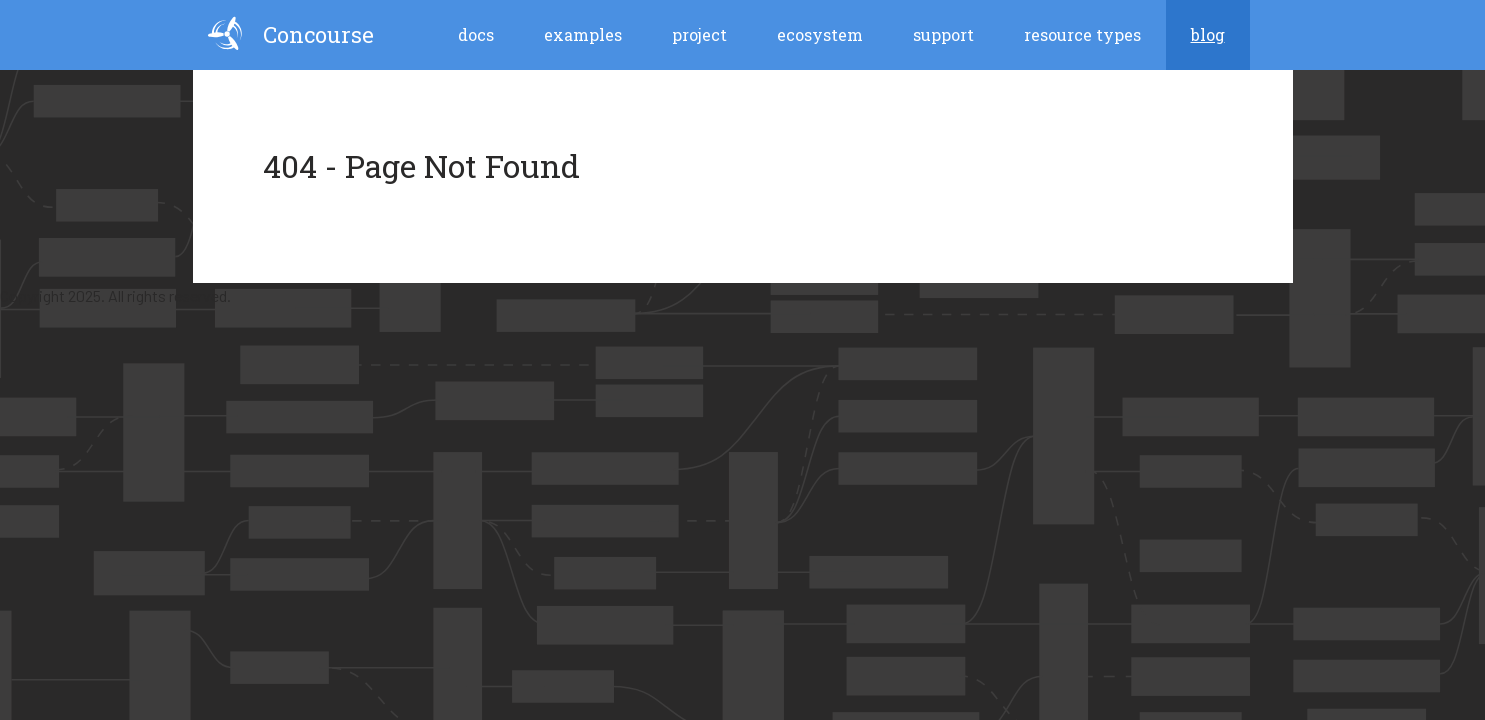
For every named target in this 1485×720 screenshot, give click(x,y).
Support (943, 34)
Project (699, 34)
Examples (583, 34)
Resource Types (1082, 34)
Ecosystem (820, 34)
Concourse (290, 33)
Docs (476, 34)
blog (1208, 34)
